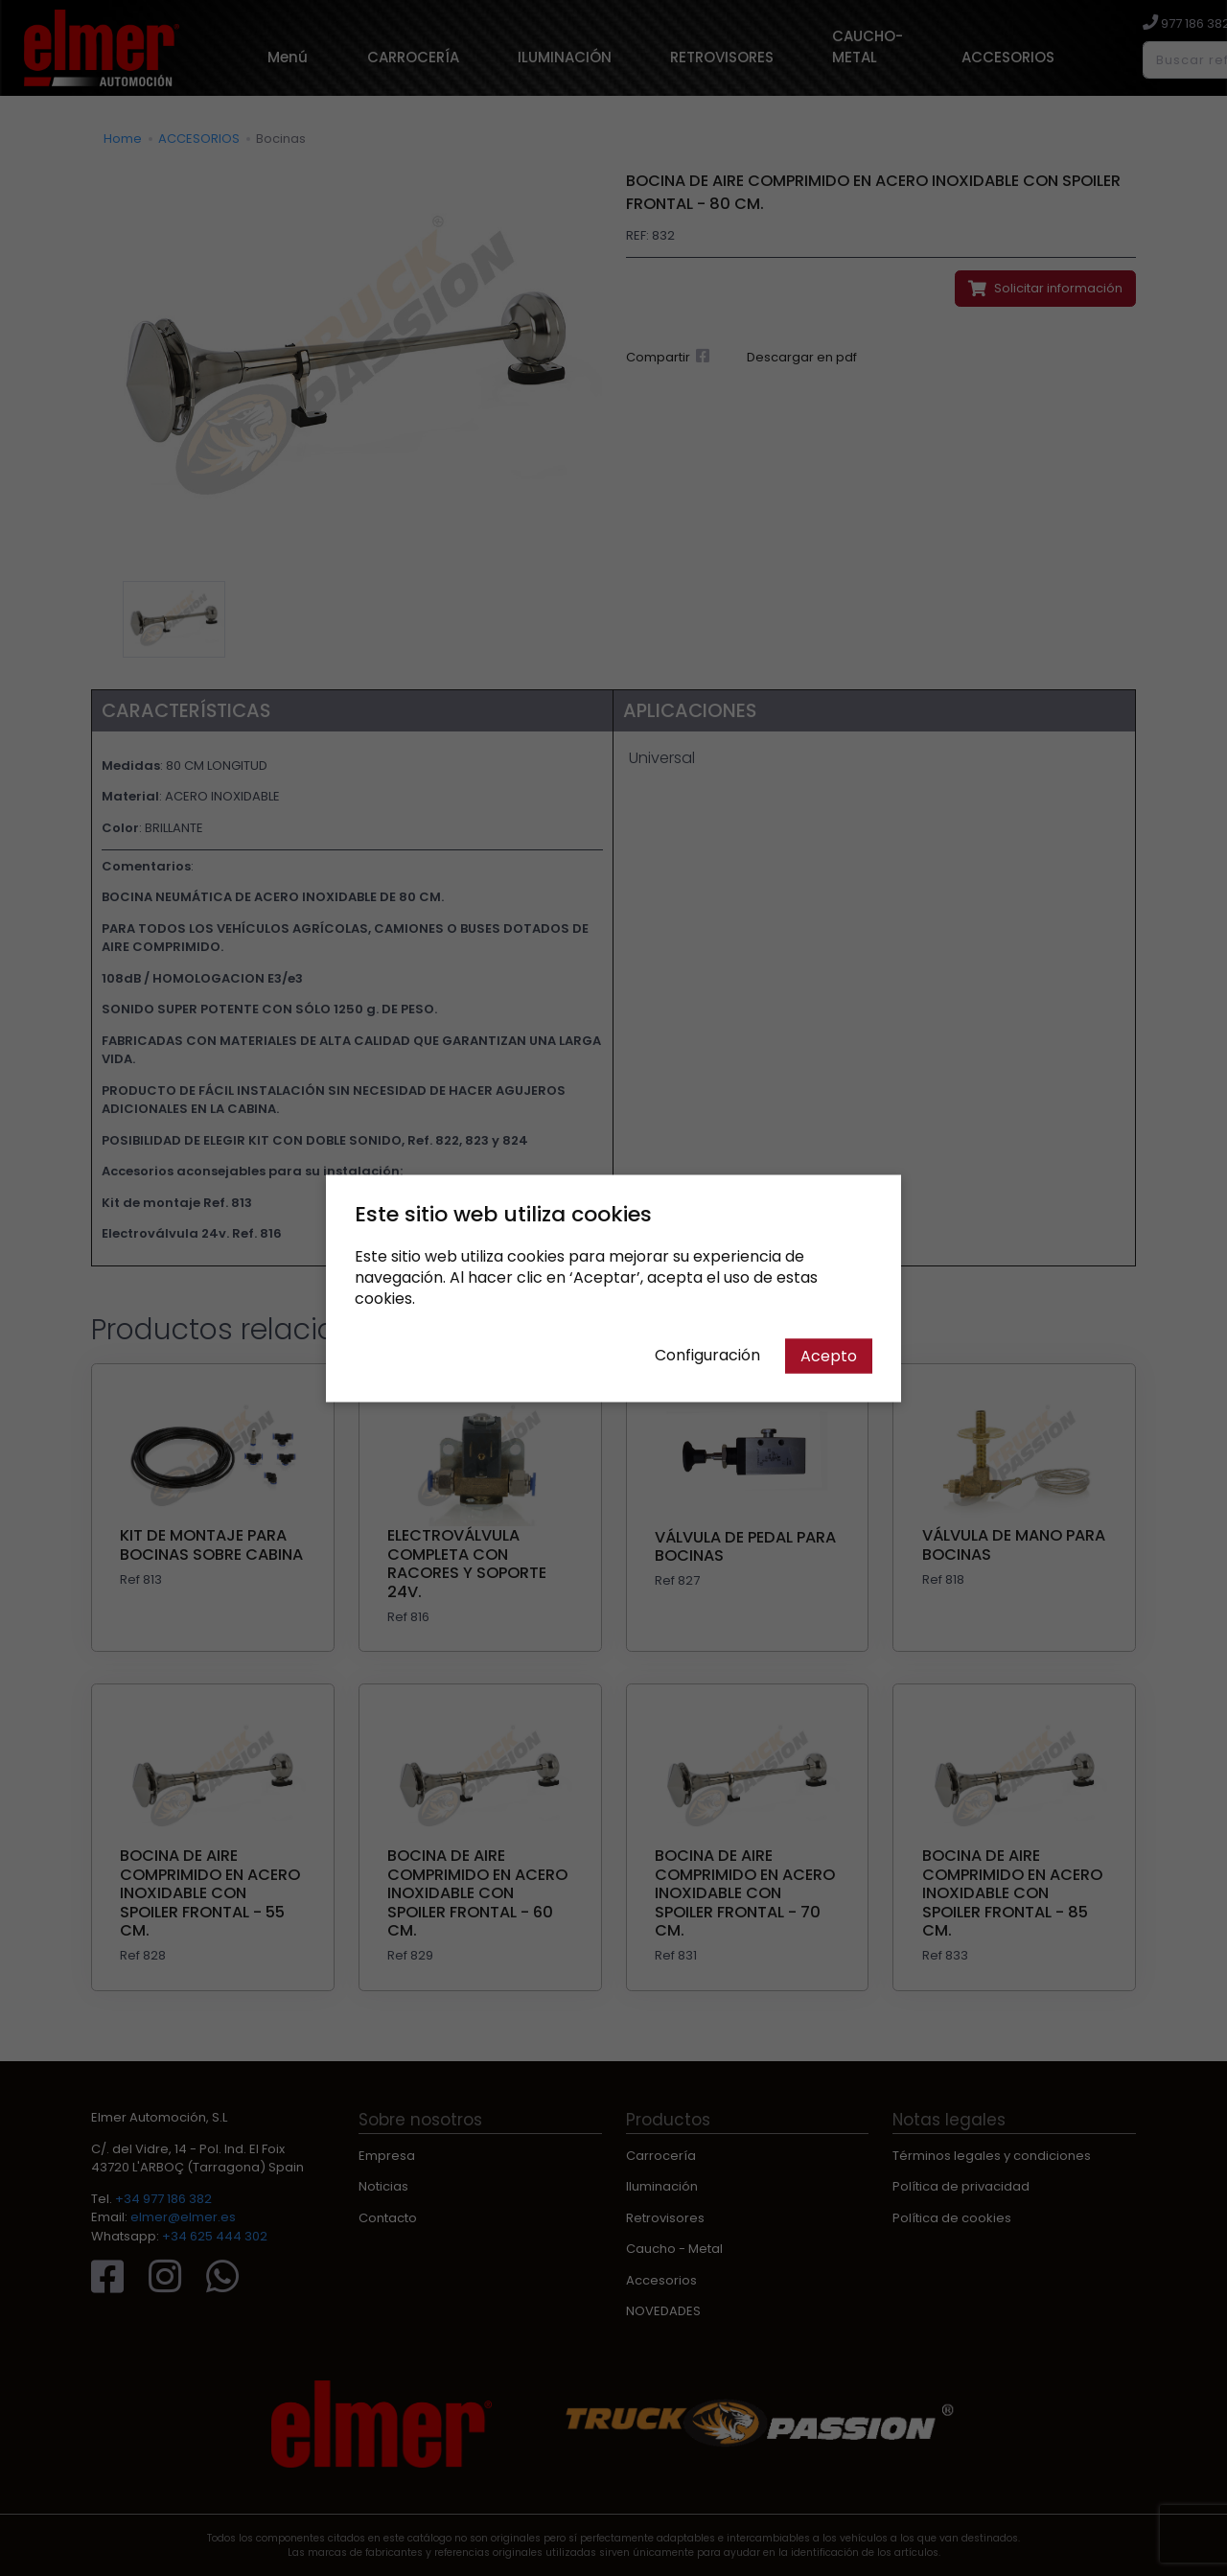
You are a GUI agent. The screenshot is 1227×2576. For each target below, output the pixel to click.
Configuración (707, 1354)
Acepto (828, 1355)
